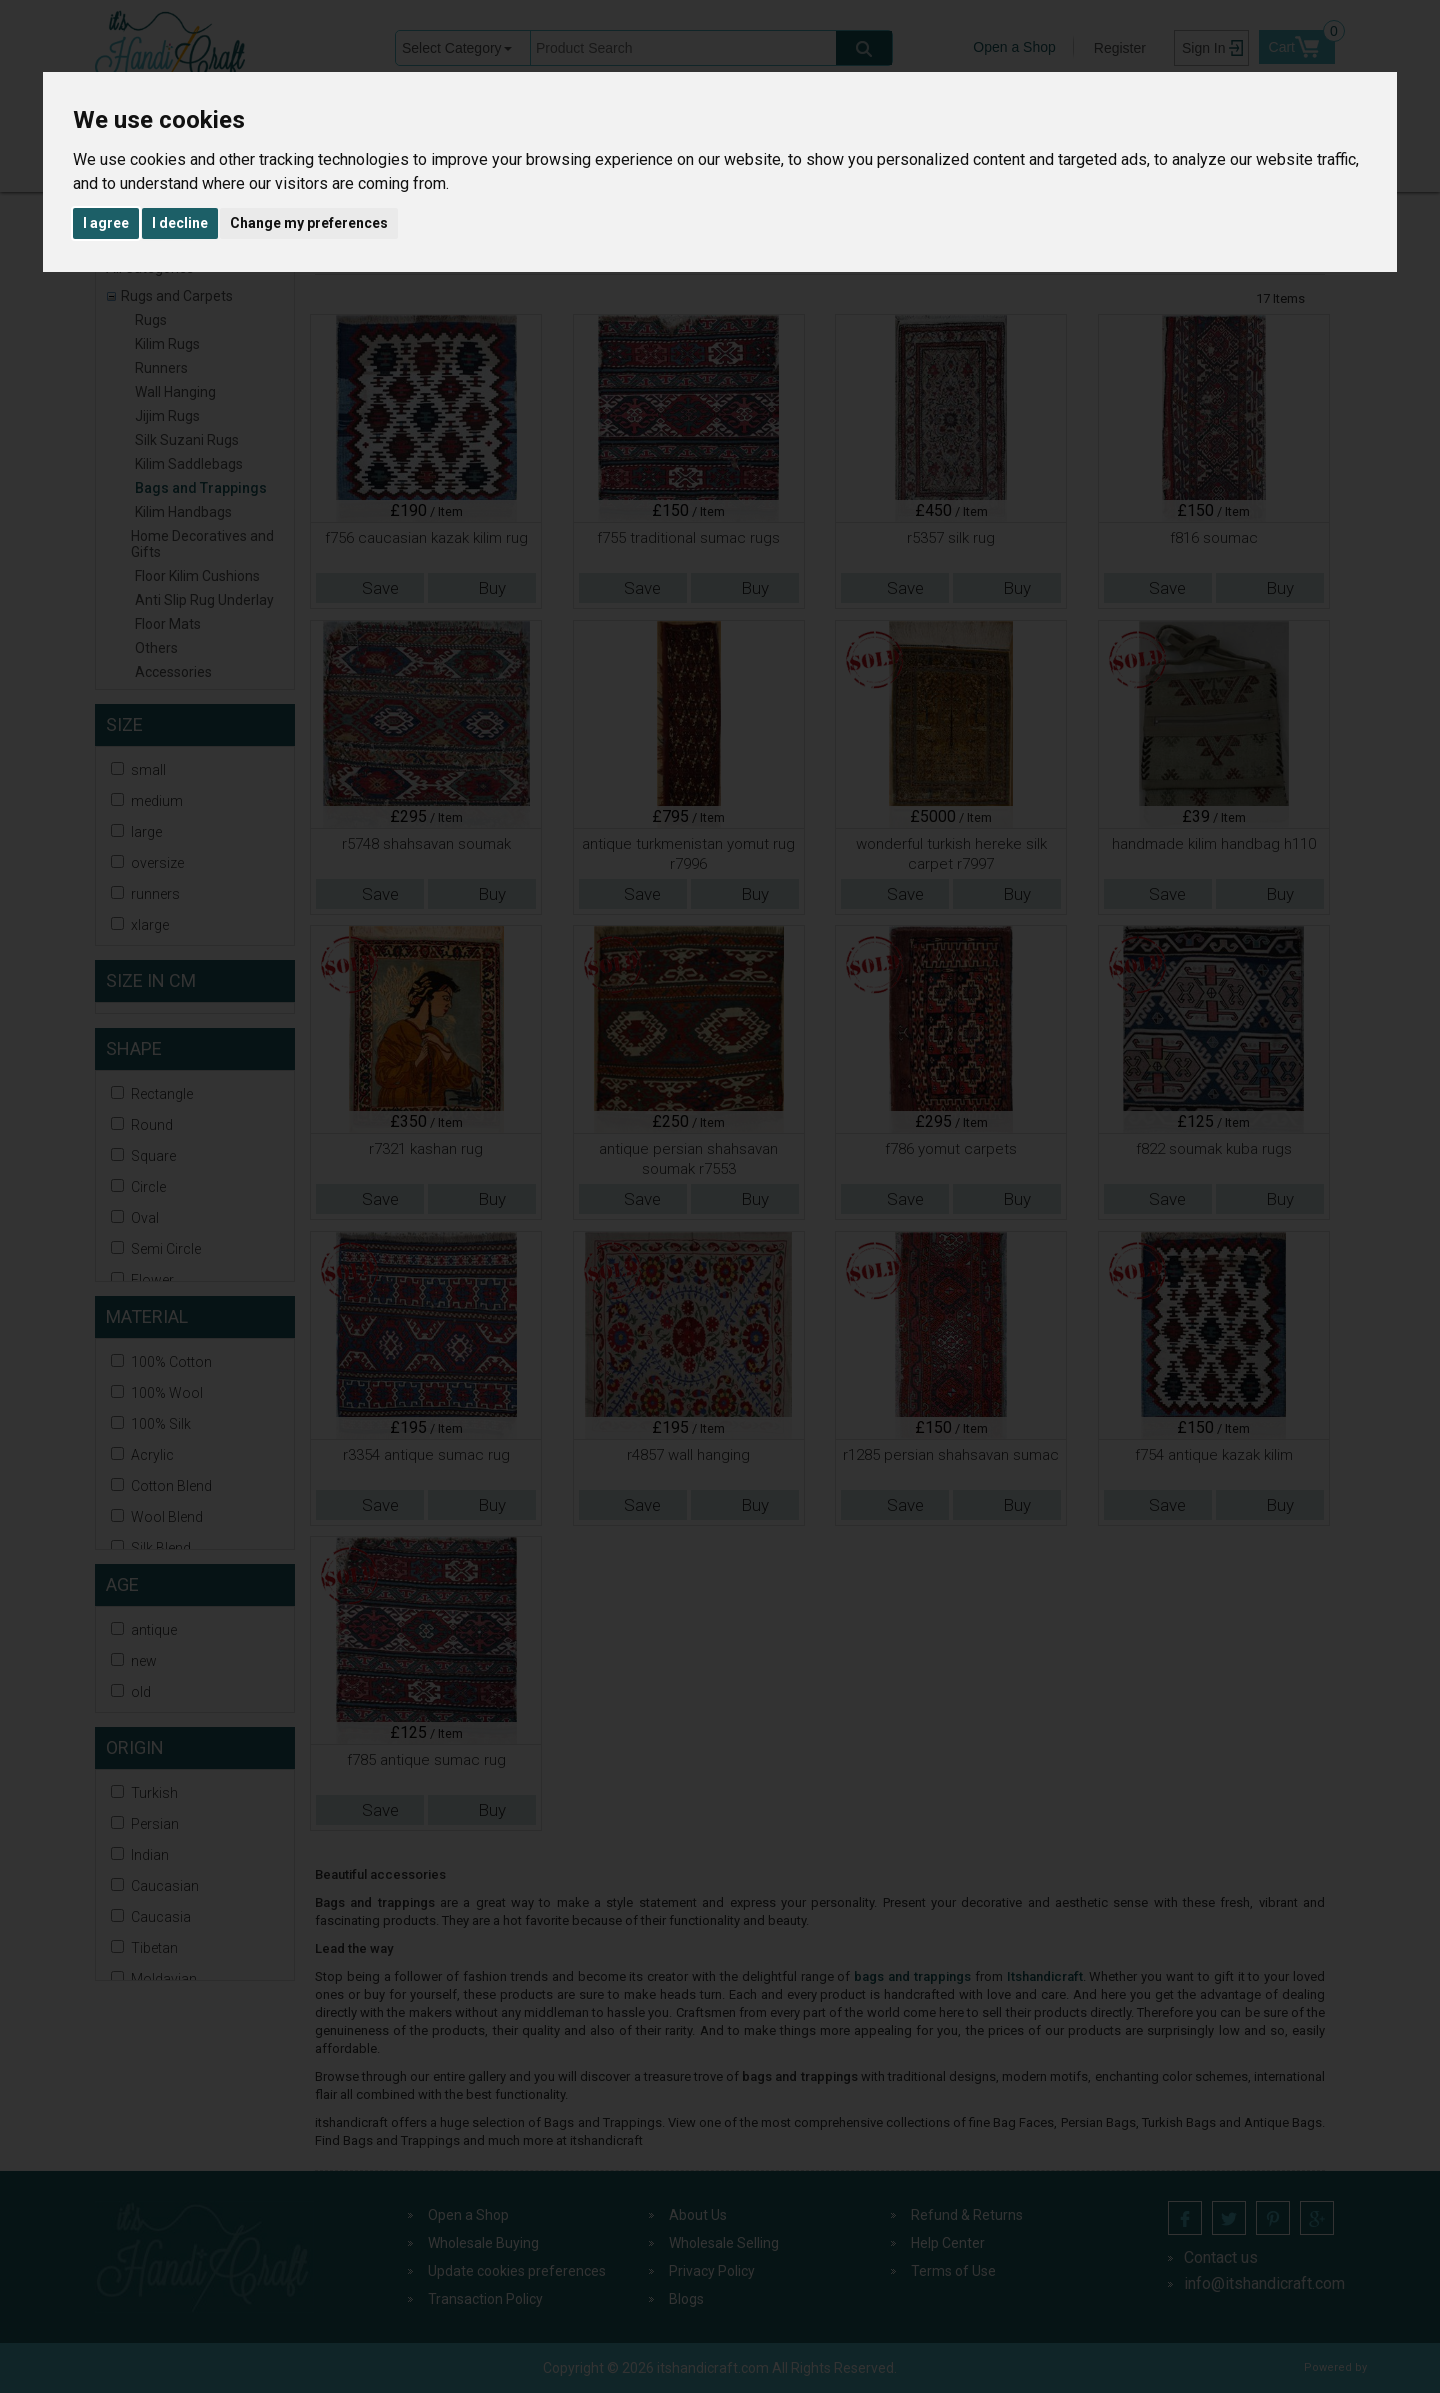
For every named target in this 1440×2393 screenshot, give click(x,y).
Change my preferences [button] (309, 223)
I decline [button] (180, 223)
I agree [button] (106, 223)
